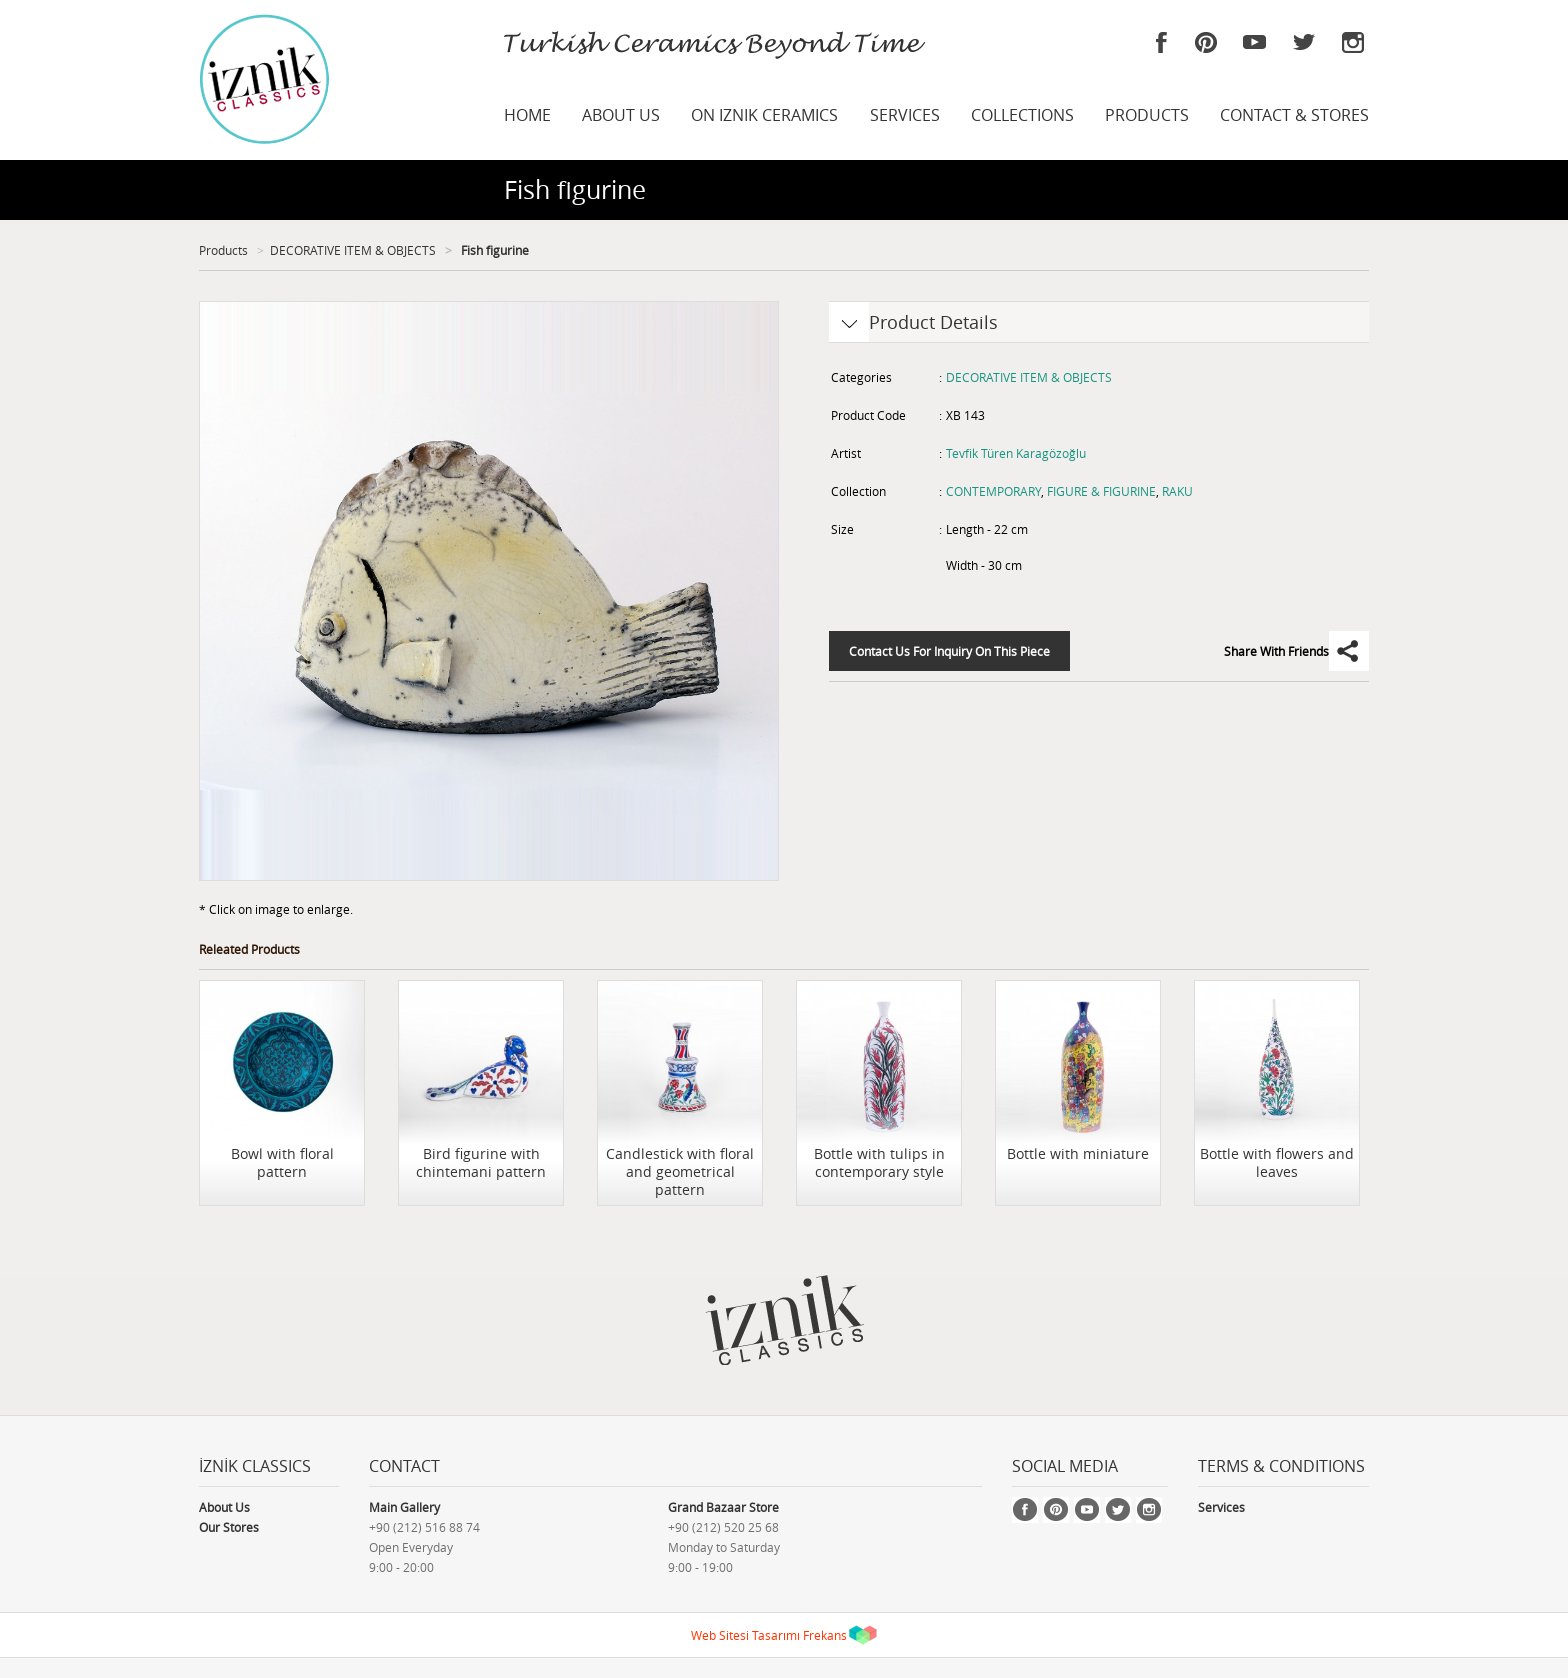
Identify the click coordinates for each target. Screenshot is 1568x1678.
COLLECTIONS (1022, 115)
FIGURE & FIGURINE (1101, 491)
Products (223, 250)
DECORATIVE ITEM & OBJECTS (353, 250)
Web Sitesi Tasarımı (745, 1635)
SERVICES (905, 115)
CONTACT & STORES (1294, 115)
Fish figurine (493, 250)
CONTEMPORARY (993, 491)
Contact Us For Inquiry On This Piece (949, 651)
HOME (527, 115)
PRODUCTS (1147, 115)
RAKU (1177, 491)
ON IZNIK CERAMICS (764, 115)
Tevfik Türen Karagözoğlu (1016, 453)
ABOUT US (621, 115)
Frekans (825, 1635)
